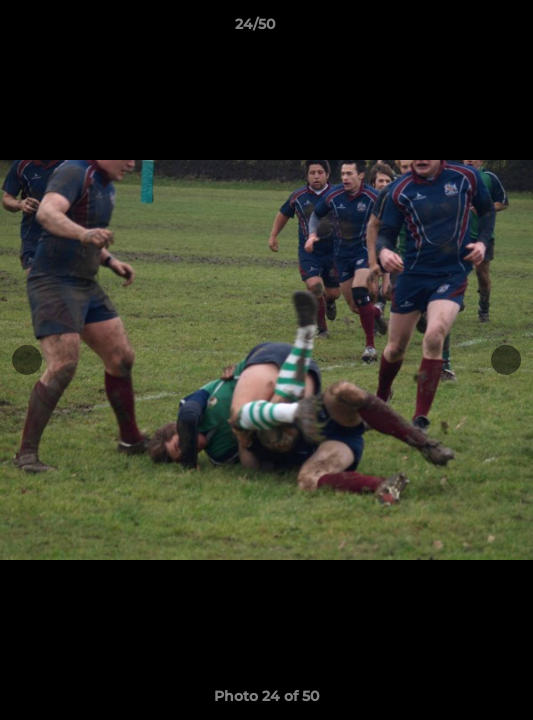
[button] (461, 29)
